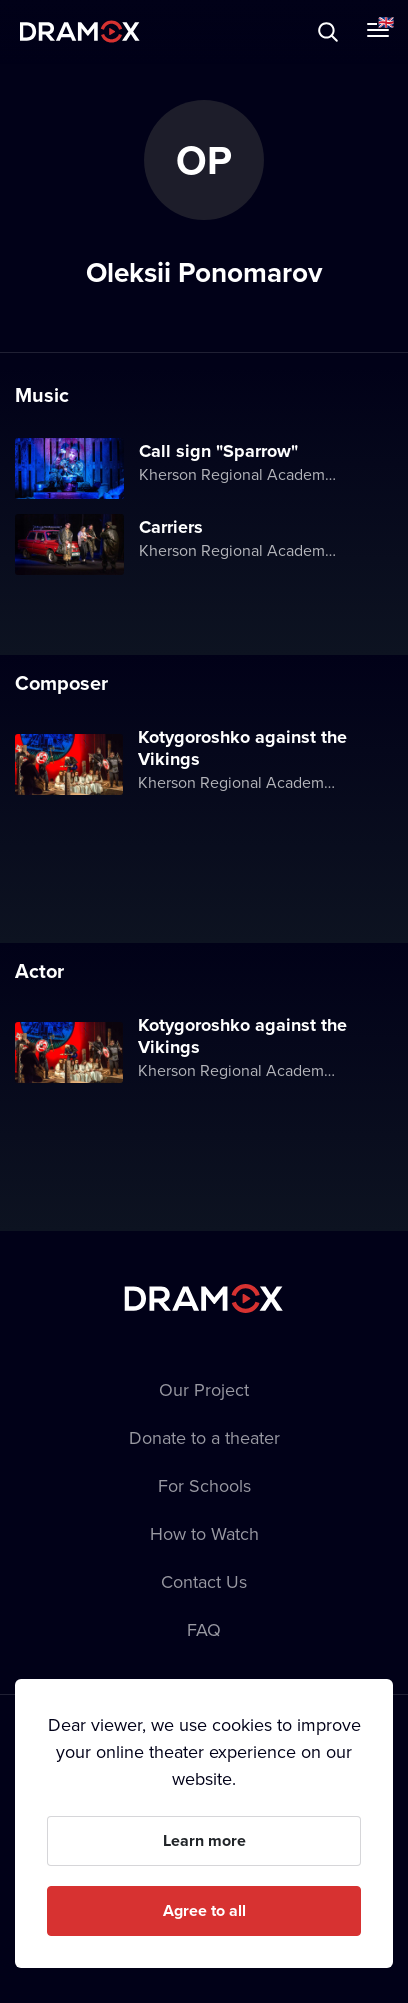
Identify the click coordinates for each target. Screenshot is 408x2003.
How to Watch (204, 1533)
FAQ (204, 1629)
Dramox (80, 31)
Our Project (204, 1389)
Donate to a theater (204, 1437)
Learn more (204, 1840)
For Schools (204, 1485)
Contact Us (204, 1581)
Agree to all (204, 1910)
